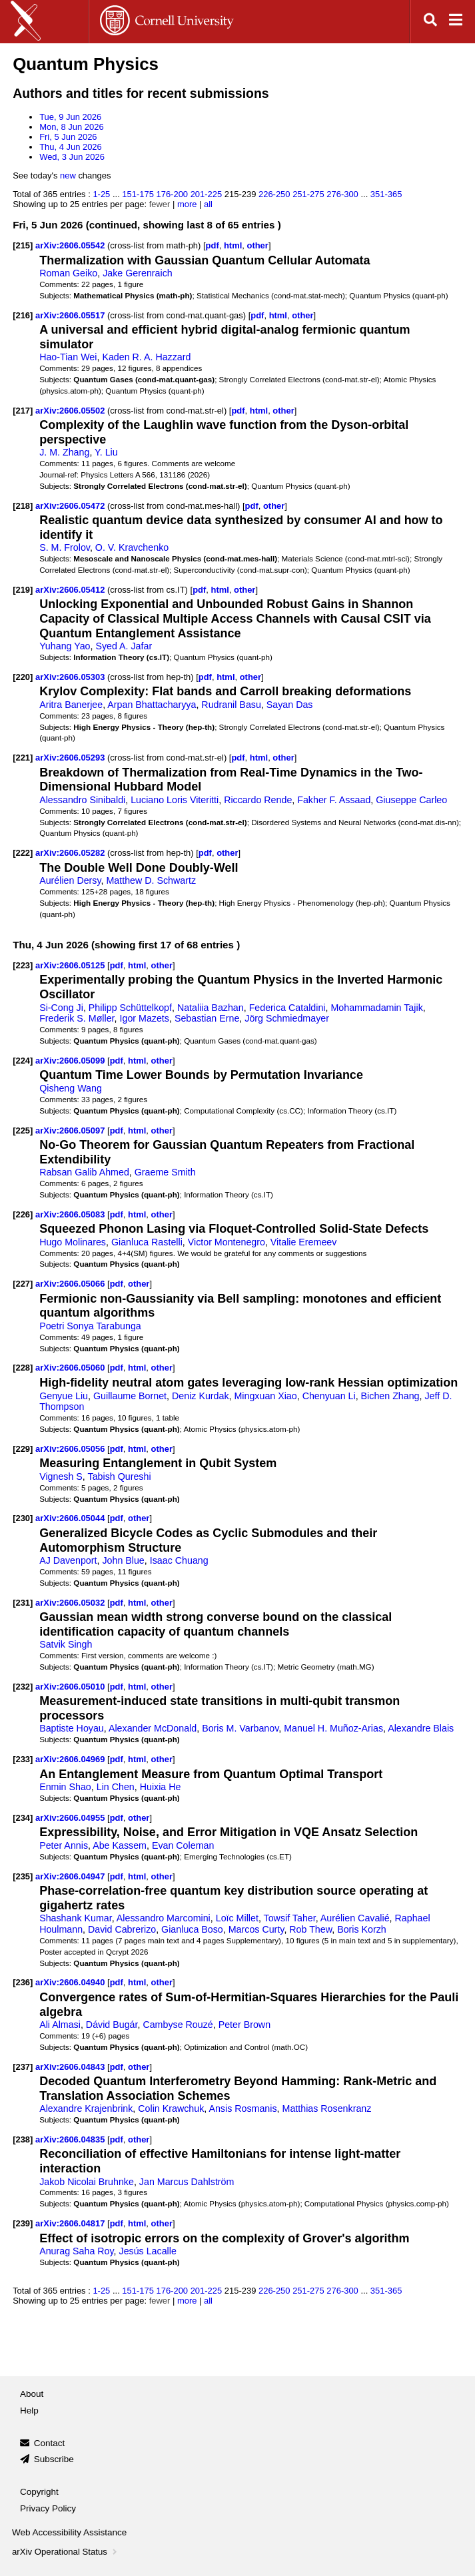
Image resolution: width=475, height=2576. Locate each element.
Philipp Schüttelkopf (130, 1007)
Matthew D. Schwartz (151, 880)
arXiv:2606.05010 (71, 1687)
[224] (23, 1061)
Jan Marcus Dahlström (187, 2181)
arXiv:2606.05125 (71, 965)
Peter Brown (244, 2024)
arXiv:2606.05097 (71, 1130)
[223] (23, 965)
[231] (23, 1603)
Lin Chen (116, 1786)
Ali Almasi (60, 2024)
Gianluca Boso (192, 1929)
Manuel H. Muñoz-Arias (333, 1728)
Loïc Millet (237, 1918)
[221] (23, 758)
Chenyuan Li (329, 1396)
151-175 (138, 194)
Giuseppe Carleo (411, 800)
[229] (23, 1449)
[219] (23, 590)
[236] (23, 1982)
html (233, 245)
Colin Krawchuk (171, 2108)
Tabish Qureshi (119, 1476)
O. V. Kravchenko (132, 547)
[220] (23, 677)
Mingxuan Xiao (265, 1396)
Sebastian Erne (207, 1018)
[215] (23, 245)
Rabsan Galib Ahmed (84, 1172)
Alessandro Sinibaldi (82, 800)
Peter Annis (63, 1845)
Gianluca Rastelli (147, 1242)
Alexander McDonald (153, 1728)
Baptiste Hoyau (71, 1728)
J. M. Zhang (64, 452)
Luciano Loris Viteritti (175, 800)
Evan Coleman (183, 1845)
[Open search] (430, 21)
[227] (23, 1284)
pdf (212, 245)
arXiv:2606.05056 (71, 1449)
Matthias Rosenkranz (327, 2108)
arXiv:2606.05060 (71, 1368)
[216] (23, 315)
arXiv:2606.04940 (71, 1982)
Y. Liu (106, 452)
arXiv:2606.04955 (71, 1818)
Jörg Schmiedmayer (286, 1018)
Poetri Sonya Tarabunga (90, 1326)
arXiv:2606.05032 (71, 1603)
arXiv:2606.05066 (71, 1284)
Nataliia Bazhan (210, 1007)
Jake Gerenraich (138, 273)
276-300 (342, 194)
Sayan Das (289, 704)
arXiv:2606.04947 (71, 1876)
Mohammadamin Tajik (376, 1007)
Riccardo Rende (258, 800)
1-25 (101, 194)
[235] (23, 1876)
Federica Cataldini (287, 1007)
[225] (23, 1130)
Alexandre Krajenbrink (86, 2108)
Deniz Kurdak (200, 1396)
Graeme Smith (165, 1172)
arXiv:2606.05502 (71, 411)
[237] (23, 2067)
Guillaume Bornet (130, 1396)
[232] (23, 1687)
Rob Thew (310, 1929)
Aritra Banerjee (71, 704)
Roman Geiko (68, 273)
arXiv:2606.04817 (71, 2223)
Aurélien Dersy (70, 880)
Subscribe (54, 2459)
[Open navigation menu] (455, 21)
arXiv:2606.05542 (71, 245)
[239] (23, 2223)
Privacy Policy (48, 2508)
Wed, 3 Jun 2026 (72, 157)
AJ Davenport (68, 1560)
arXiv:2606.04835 (71, 2139)
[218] (23, 506)
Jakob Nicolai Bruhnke (86, 2181)
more (187, 204)
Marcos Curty (256, 1929)
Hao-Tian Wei (68, 357)
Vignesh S (61, 1476)
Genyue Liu (63, 1396)
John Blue (123, 1560)
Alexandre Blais (421, 1728)
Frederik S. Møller (76, 1018)
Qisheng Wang (70, 1088)
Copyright (39, 2492)
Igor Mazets (144, 1018)
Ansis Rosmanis (242, 2108)
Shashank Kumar (75, 1918)
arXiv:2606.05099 (71, 1061)
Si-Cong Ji (61, 1007)
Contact (49, 2443)
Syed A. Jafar (123, 646)
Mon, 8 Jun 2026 (71, 127)
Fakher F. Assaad (333, 800)
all (208, 204)
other (257, 245)
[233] (23, 1759)
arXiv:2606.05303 (71, 677)
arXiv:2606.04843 (71, 2067)
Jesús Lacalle (148, 2251)
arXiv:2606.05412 (71, 590)
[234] (23, 1818)
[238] (23, 2139)
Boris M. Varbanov (240, 1728)
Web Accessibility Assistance (69, 2532)
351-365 (386, 194)
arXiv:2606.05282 (71, 853)
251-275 (308, 194)
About (31, 2394)
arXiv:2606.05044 (71, 1518)
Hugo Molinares (72, 1242)
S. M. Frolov (64, 547)
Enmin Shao (65, 1786)
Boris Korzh (361, 1929)
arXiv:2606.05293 (71, 758)
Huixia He (160, 1786)
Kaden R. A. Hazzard (146, 357)
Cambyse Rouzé (178, 2024)
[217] (23, 411)
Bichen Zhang (390, 1396)
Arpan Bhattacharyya (151, 704)
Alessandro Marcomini (164, 1918)
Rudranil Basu (231, 704)
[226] (23, 1214)
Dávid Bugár (112, 2024)
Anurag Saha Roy (76, 2251)
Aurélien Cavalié (355, 1918)
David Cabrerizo (122, 1929)
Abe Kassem (120, 1845)
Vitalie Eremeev (303, 1242)
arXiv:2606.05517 (71, 315)
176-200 (173, 194)
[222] (23, 853)
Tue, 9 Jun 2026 (70, 117)
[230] (23, 1518)
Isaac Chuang (179, 1560)
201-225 (207, 194)
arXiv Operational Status (65, 2552)
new (68, 175)
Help (29, 2410)
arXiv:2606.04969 (71, 1759)
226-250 (274, 194)
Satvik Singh (65, 1644)
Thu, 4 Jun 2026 (70, 147)
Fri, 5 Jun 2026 (68, 137)
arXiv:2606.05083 (71, 1214)
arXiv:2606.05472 (71, 506)
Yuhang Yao (64, 646)
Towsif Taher (290, 1918)
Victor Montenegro (226, 1242)
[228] (23, 1368)
